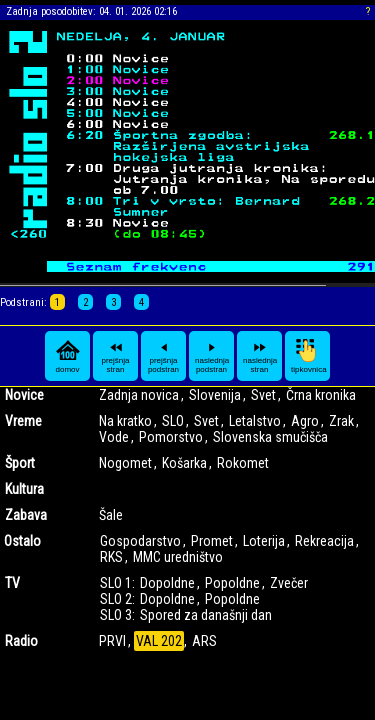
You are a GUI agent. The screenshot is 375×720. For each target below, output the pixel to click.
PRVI (112, 641)
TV (12, 583)
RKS (111, 557)
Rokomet (243, 463)
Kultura (24, 489)
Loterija (264, 541)
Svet (263, 395)
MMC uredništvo (178, 557)
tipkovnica (309, 355)
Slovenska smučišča (270, 437)
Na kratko (125, 421)
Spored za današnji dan (206, 615)
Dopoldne (167, 583)
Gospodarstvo (140, 541)
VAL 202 (159, 641)
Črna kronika (321, 395)
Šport (20, 463)
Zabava (26, 515)
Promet (212, 541)
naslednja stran (260, 356)
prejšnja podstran (163, 356)
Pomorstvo (171, 437)
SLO (173, 421)
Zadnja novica (139, 395)
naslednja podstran (212, 356)
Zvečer (289, 583)
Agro (305, 421)
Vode (114, 437)
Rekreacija (324, 541)
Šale (111, 515)
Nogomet (125, 463)
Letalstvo (255, 421)
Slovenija (215, 395)
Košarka (184, 463)
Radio (21, 641)
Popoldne (232, 583)
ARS (204, 641)
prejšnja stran (115, 356)
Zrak (341, 421)
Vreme (23, 421)
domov (68, 355)
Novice (24, 395)
